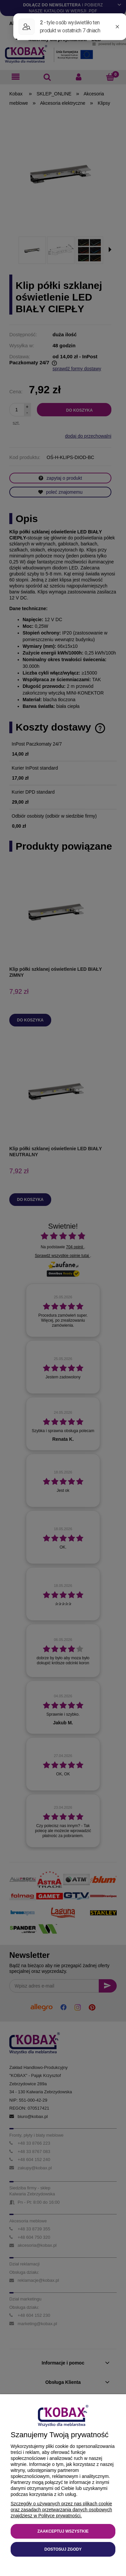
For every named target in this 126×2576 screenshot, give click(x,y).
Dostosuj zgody (63, 2549)
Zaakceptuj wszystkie (62, 2531)
